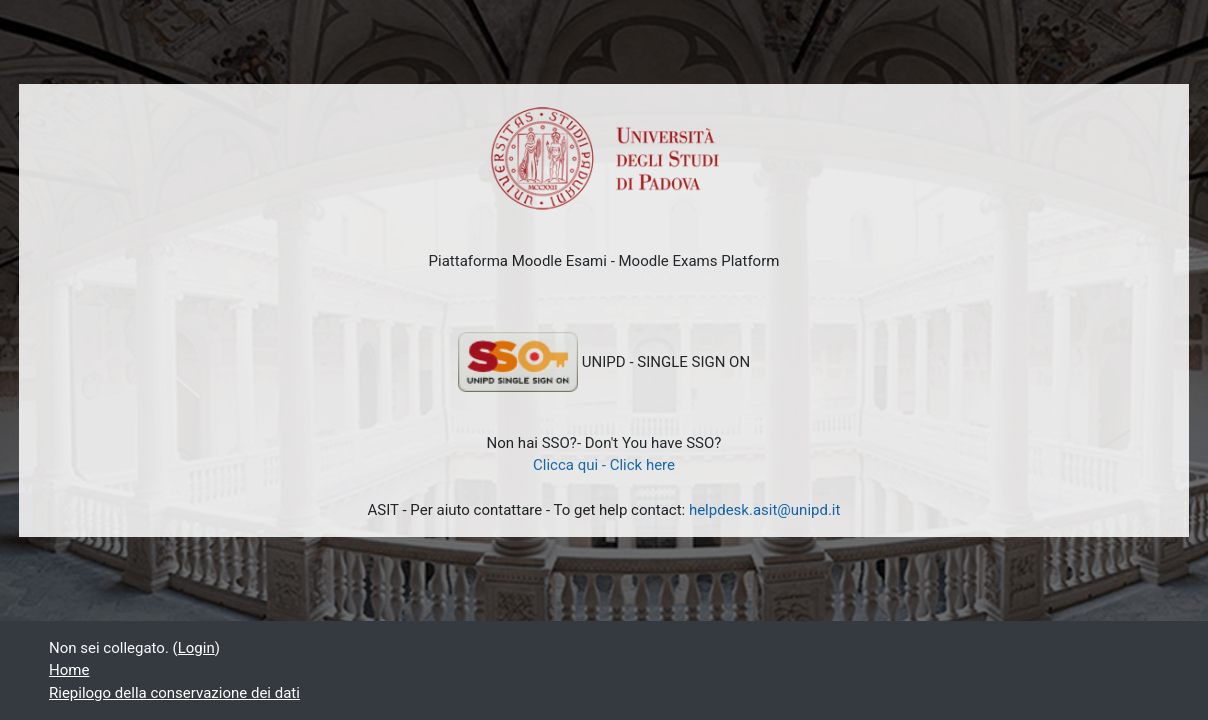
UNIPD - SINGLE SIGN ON (604, 362)
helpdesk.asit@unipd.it (765, 510)
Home (69, 670)
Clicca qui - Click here (604, 465)
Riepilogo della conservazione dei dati (174, 693)
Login (196, 648)
